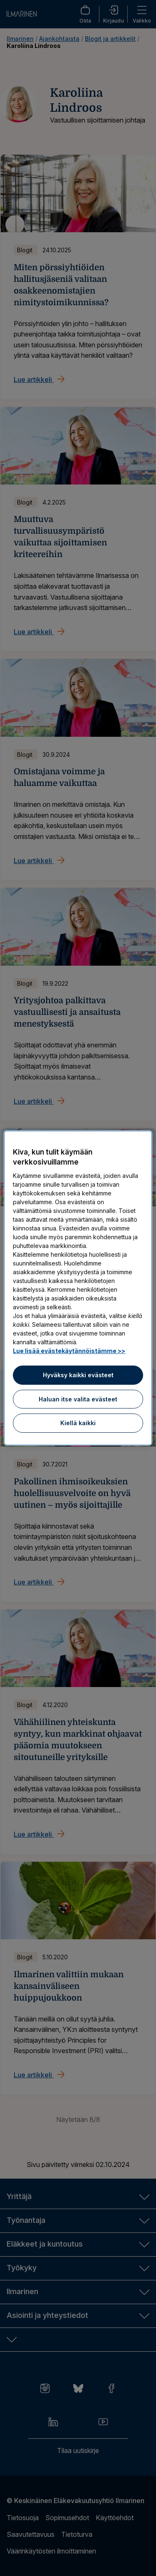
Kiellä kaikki (78, 1422)
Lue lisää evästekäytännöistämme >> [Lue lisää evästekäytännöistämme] (69, 1350)
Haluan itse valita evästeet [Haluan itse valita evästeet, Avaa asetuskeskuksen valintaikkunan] (78, 1399)
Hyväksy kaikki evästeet (78, 1374)
